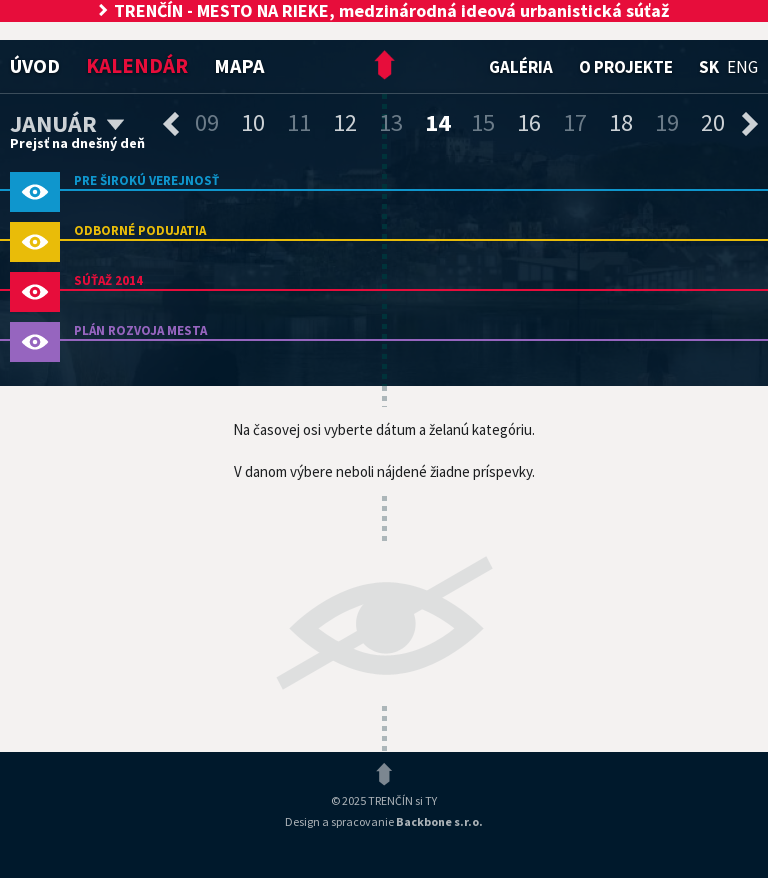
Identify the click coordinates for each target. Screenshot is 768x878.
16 (529, 122)
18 (621, 122)
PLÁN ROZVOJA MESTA (140, 330)
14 (438, 122)
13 (391, 122)
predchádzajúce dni (171, 124)
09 (207, 122)
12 (345, 122)
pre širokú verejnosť (146, 180)
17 (575, 122)
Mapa (239, 65)
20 (713, 122)
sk (709, 67)
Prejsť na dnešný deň (77, 143)
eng (742, 67)
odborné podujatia (140, 230)
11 (299, 122)
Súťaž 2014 (108, 280)
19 (667, 122)
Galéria (521, 67)
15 (483, 122)
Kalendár (137, 65)
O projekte (626, 67)
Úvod (35, 65)
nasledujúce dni (750, 124)
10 (253, 122)
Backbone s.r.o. (439, 821)
